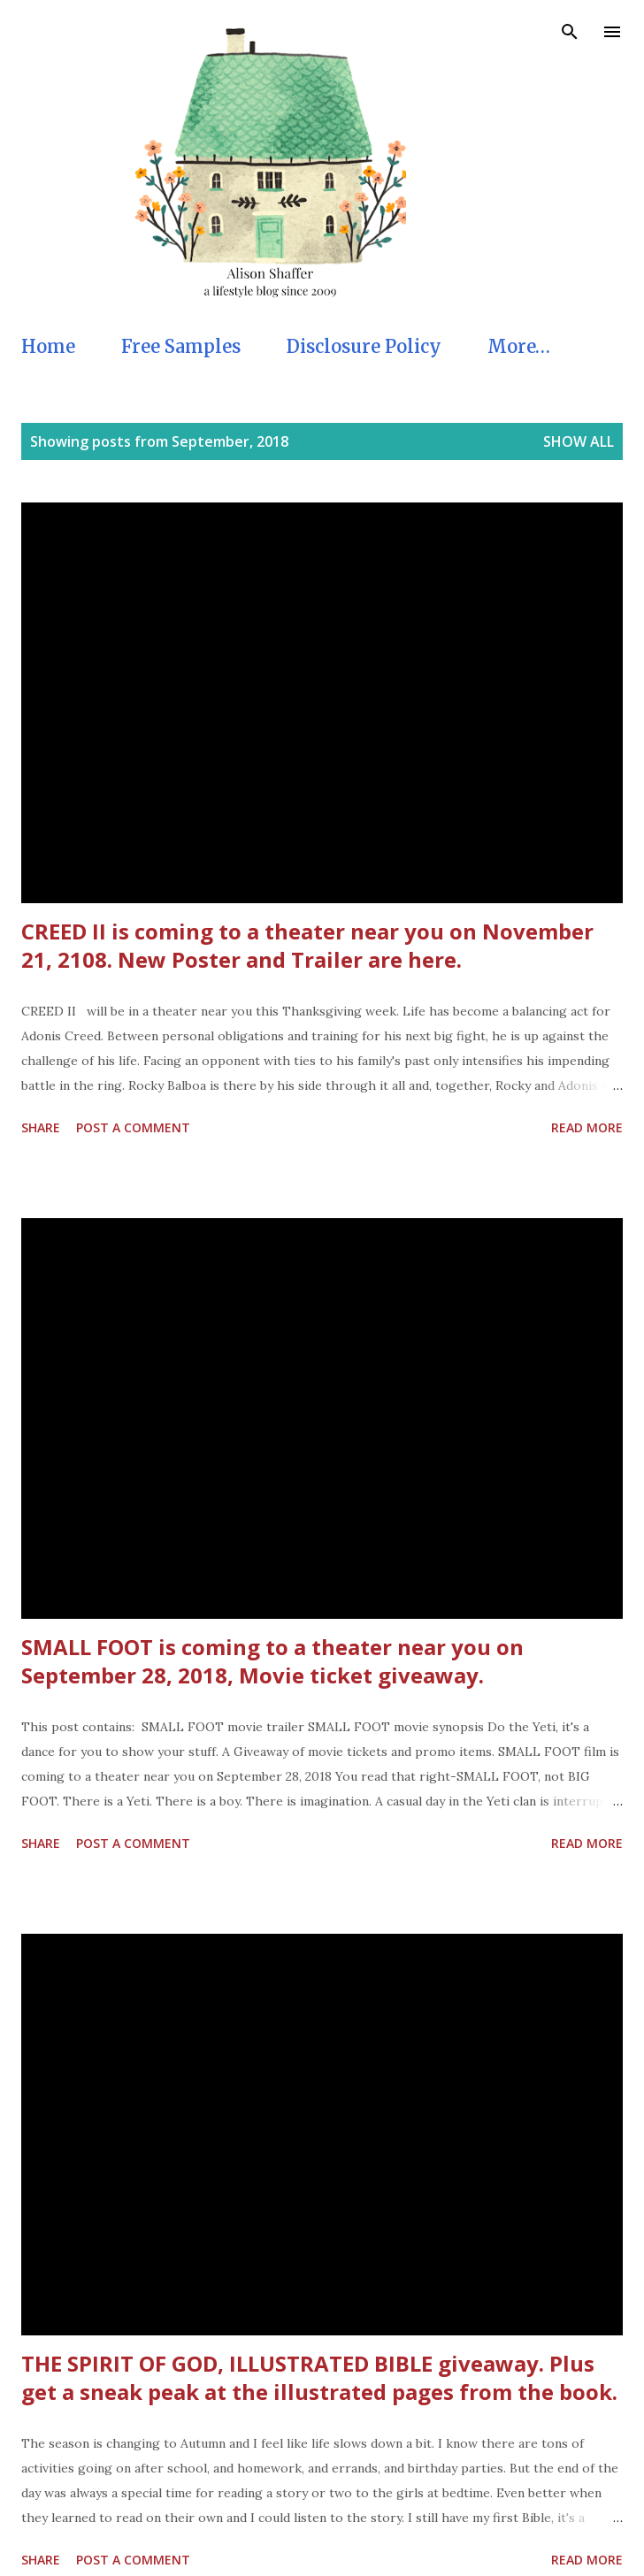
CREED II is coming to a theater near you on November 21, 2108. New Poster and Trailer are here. (307, 945)
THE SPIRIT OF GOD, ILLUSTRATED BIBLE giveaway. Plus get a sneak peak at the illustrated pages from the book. (319, 2377)
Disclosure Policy (364, 346)
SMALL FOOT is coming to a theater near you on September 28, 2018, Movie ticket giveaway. (272, 1661)
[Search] (569, 31)
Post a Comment (133, 1127)
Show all (578, 441)
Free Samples (181, 346)
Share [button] (40, 1127)
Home (48, 346)
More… (518, 346)
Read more (587, 1127)
